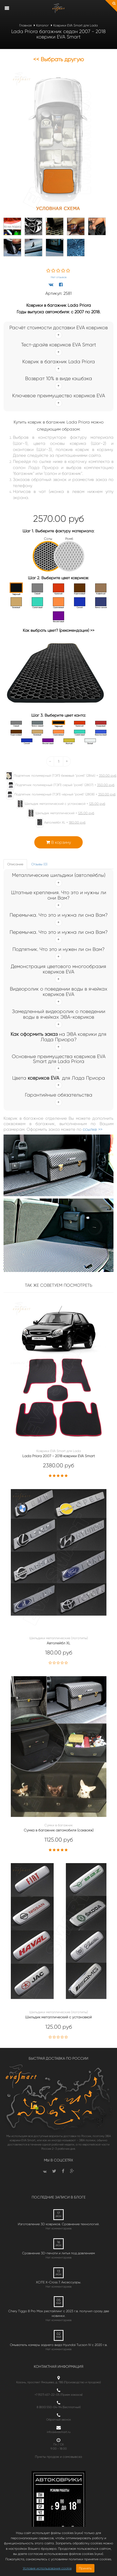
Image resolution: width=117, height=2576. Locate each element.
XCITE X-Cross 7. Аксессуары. (58, 2282)
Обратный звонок (58, 2419)
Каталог (42, 25)
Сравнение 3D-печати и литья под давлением (58, 2253)
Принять (85, 2568)
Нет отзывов (58, 277)
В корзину (58, 842)
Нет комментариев (58, 2228)
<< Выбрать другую (58, 59)
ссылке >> (92, 1129)
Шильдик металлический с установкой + (53, 804)
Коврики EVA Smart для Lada (75, 25)
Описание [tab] (15, 864)
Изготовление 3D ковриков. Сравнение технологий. (58, 2224)
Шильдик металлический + (47, 813)
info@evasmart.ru (58, 2432)
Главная (25, 25)
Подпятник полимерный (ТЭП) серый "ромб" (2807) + (57, 785)
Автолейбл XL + (43, 822)
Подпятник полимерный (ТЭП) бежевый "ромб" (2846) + (58, 775)
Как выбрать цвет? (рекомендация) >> (58, 630)
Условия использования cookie (47, 2568)
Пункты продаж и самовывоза (58, 2457)
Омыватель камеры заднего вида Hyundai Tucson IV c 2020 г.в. (58, 2345)
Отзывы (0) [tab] (39, 864)
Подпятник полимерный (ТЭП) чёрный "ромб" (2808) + (58, 794)
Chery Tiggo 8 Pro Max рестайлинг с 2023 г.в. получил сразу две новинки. (58, 2313)
